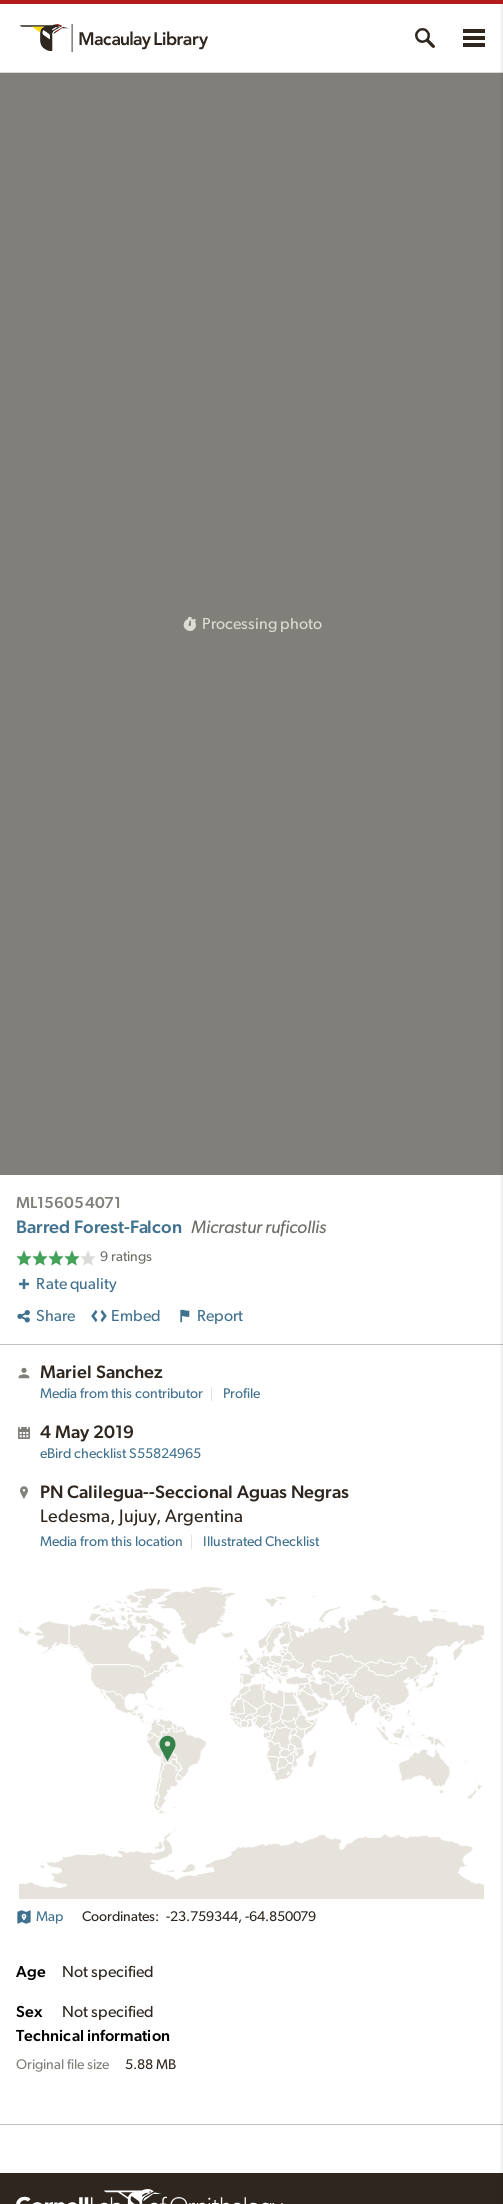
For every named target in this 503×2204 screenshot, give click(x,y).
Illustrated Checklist (261, 1542)
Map (39, 1917)
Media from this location (111, 1542)
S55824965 (120, 1454)
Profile (241, 1394)
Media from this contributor (121, 1394)
